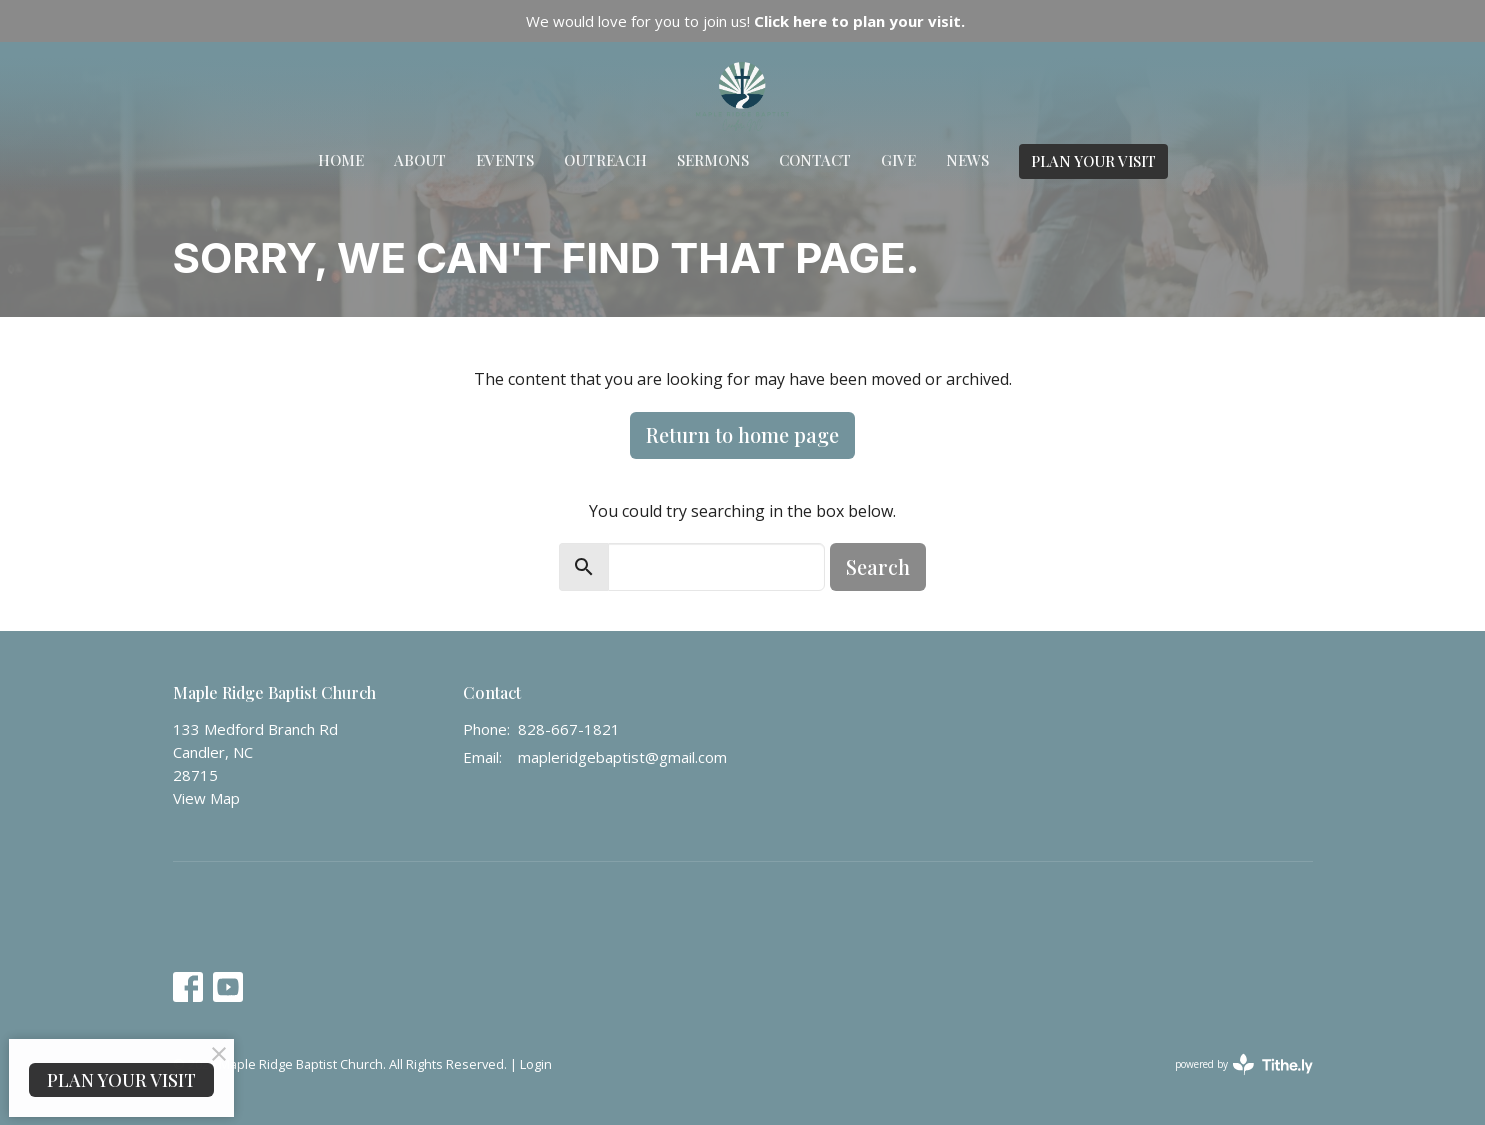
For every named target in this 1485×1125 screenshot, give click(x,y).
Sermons (713, 160)
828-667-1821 (569, 729)
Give (898, 160)
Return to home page (742, 434)
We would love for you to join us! (745, 21)
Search (878, 566)
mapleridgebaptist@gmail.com (622, 757)
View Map (206, 798)
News (967, 160)
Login (536, 1064)
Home (341, 160)
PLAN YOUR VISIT (1093, 161)
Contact (815, 160)
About (420, 160)
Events (505, 160)
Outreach (605, 160)
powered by (1244, 1064)
